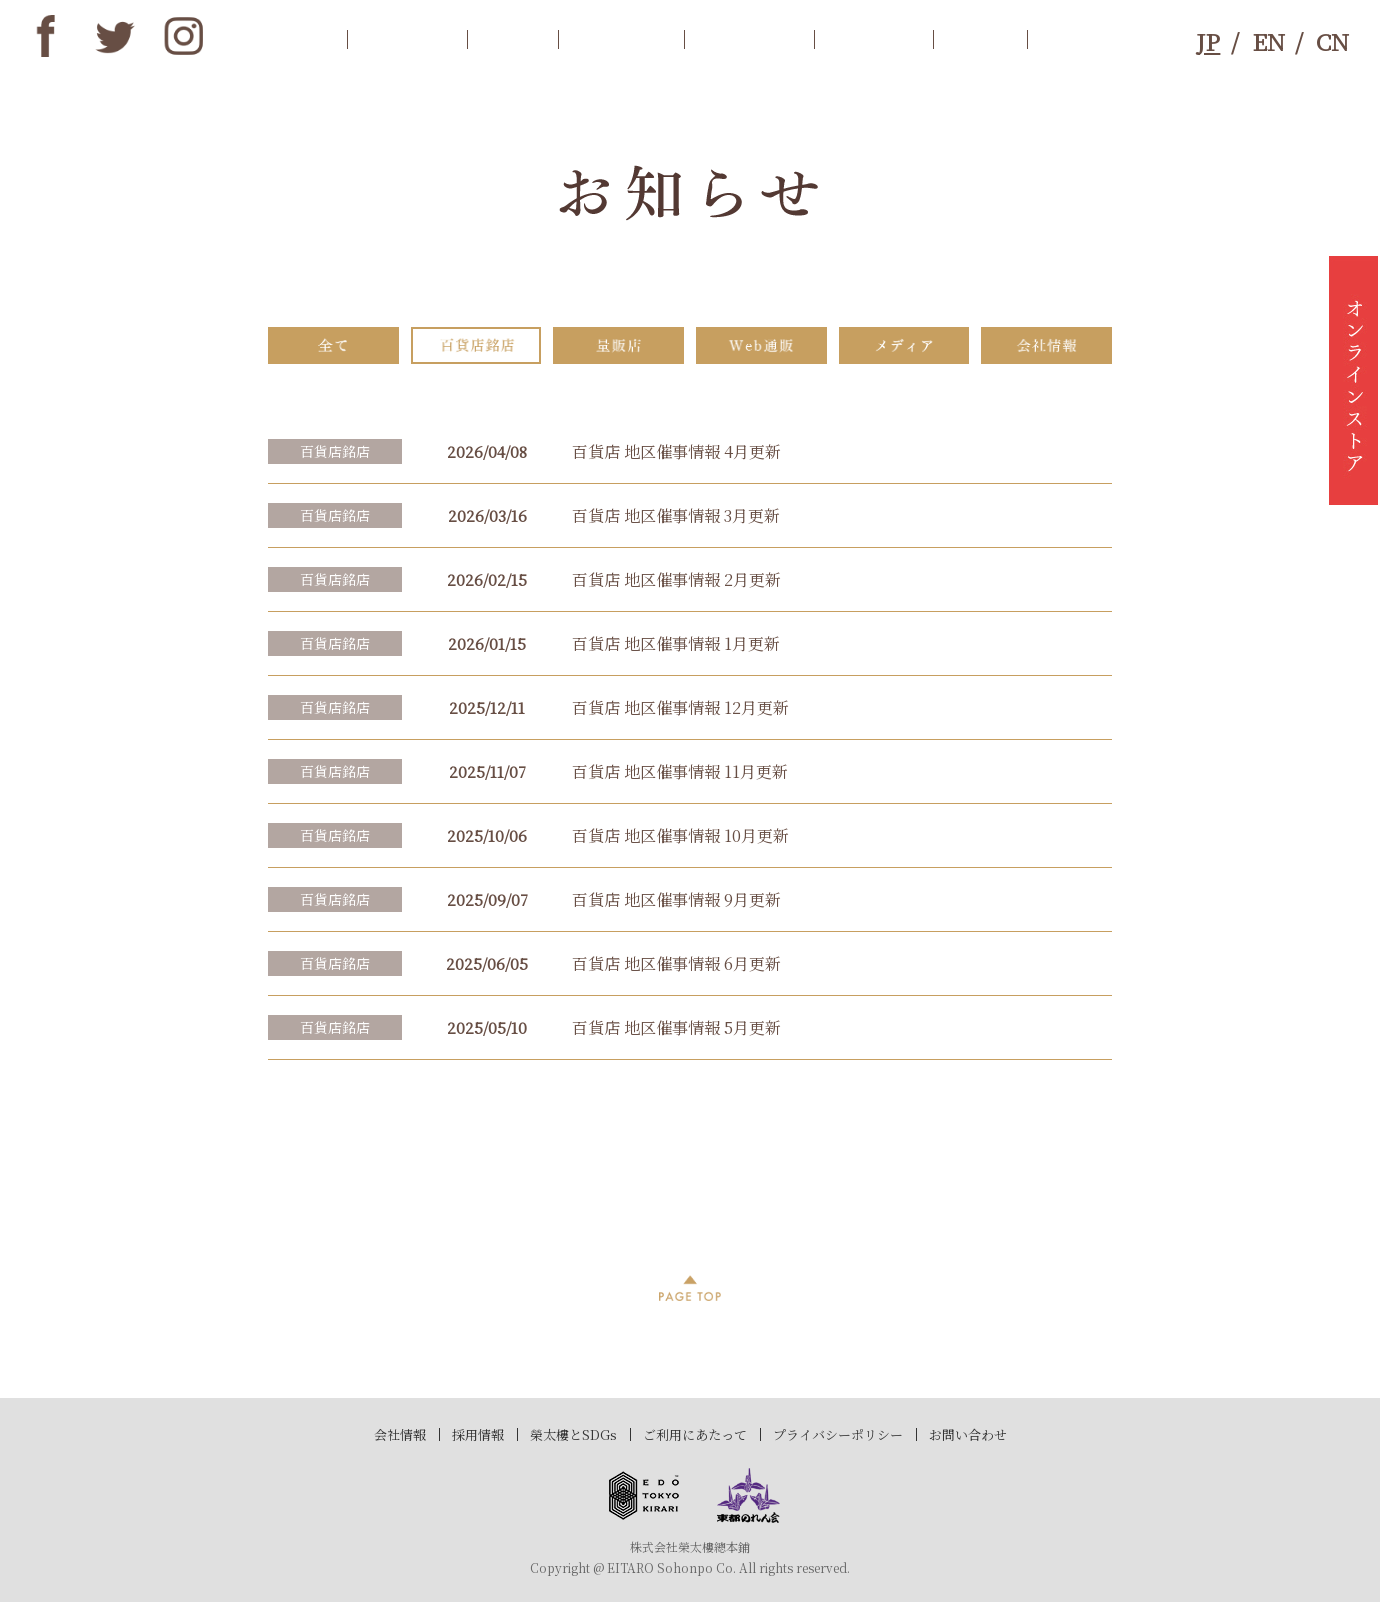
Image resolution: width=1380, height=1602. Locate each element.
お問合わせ (1100, 38)
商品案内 (621, 38)
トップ (294, 38)
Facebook (46, 36)
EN (1268, 41)
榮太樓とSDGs (573, 1434)
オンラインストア (1353, 380)
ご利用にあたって (695, 1434)
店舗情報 (749, 38)
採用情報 (478, 1434)
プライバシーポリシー (838, 1434)
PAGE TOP (690, 1288)
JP (1208, 41)
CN (1332, 41)
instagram (184, 36)
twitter (115, 36)
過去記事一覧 (690, 1161)
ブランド (873, 38)
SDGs (980, 38)
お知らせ (407, 38)
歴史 (512, 38)
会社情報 (400, 1434)
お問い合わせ (968, 1434)
